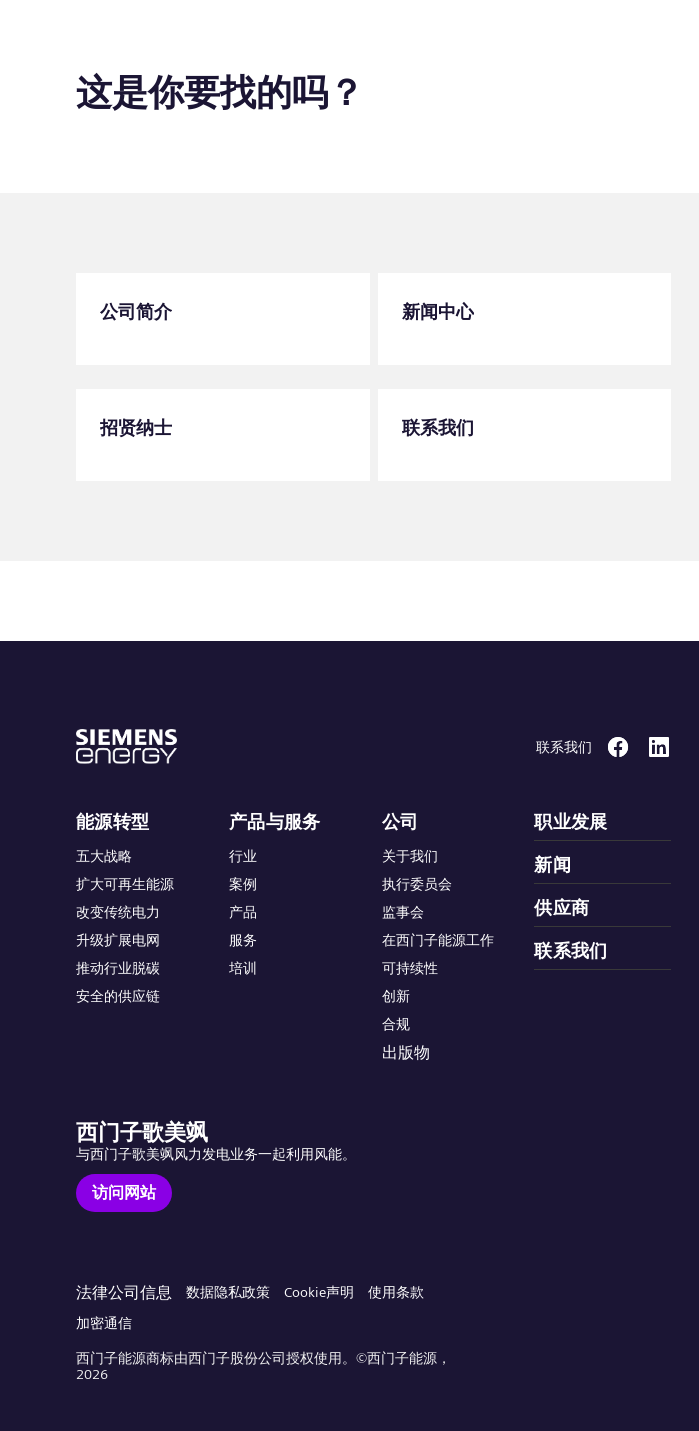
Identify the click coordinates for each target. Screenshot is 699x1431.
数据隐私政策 (228, 1292)
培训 (243, 968)
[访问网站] (124, 1193)
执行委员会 (417, 884)
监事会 (403, 912)
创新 (396, 996)
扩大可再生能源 (125, 884)
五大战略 (104, 856)
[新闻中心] (525, 319)
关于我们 (410, 856)
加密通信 (104, 1323)
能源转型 (113, 822)
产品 (243, 912)
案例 (243, 884)
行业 (243, 856)
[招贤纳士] (223, 435)
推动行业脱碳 (118, 968)
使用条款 (396, 1292)
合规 (396, 1024)
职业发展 (571, 822)
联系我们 (571, 951)
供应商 (561, 908)
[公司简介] (223, 319)
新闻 (552, 865)
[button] (163, 38)
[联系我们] (525, 435)
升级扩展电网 (118, 940)
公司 (400, 822)
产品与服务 (275, 822)
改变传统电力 (118, 912)
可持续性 (410, 968)
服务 (243, 940)
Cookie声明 (319, 1292)
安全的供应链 (118, 996)
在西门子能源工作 (438, 940)
